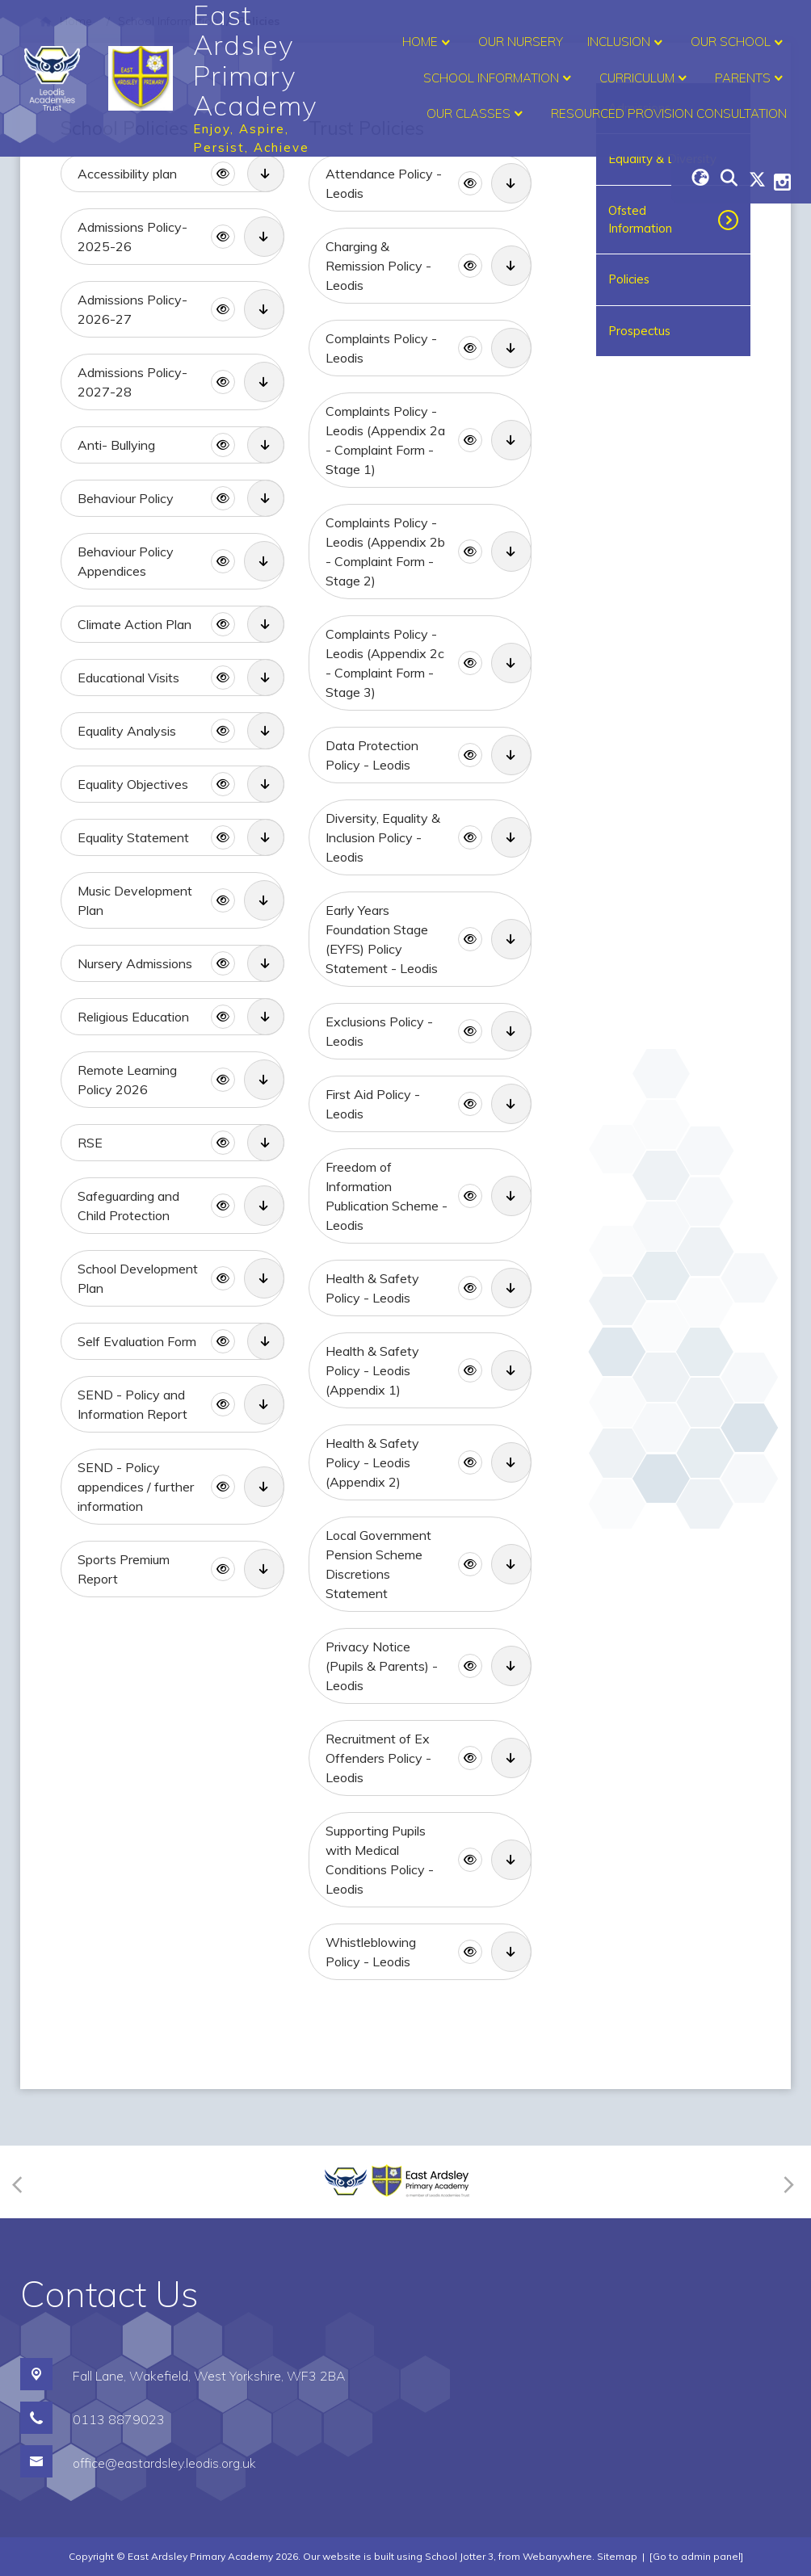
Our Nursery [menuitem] (520, 41)
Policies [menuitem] (628, 279)
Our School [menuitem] (739, 42)
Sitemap (617, 2556)
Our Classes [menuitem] (477, 114)
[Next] (786, 2182)
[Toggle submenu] (735, 220)
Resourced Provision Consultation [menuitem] (669, 113)
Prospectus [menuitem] (639, 330)
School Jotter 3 (459, 2556)
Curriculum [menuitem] (645, 78)
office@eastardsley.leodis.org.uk (164, 2463)
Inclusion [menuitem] (626, 42)
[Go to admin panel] (696, 2556)
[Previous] (22, 2182)
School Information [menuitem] (499, 78)
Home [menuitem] (428, 42)
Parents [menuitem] (751, 78)
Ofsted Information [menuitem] (640, 219)
